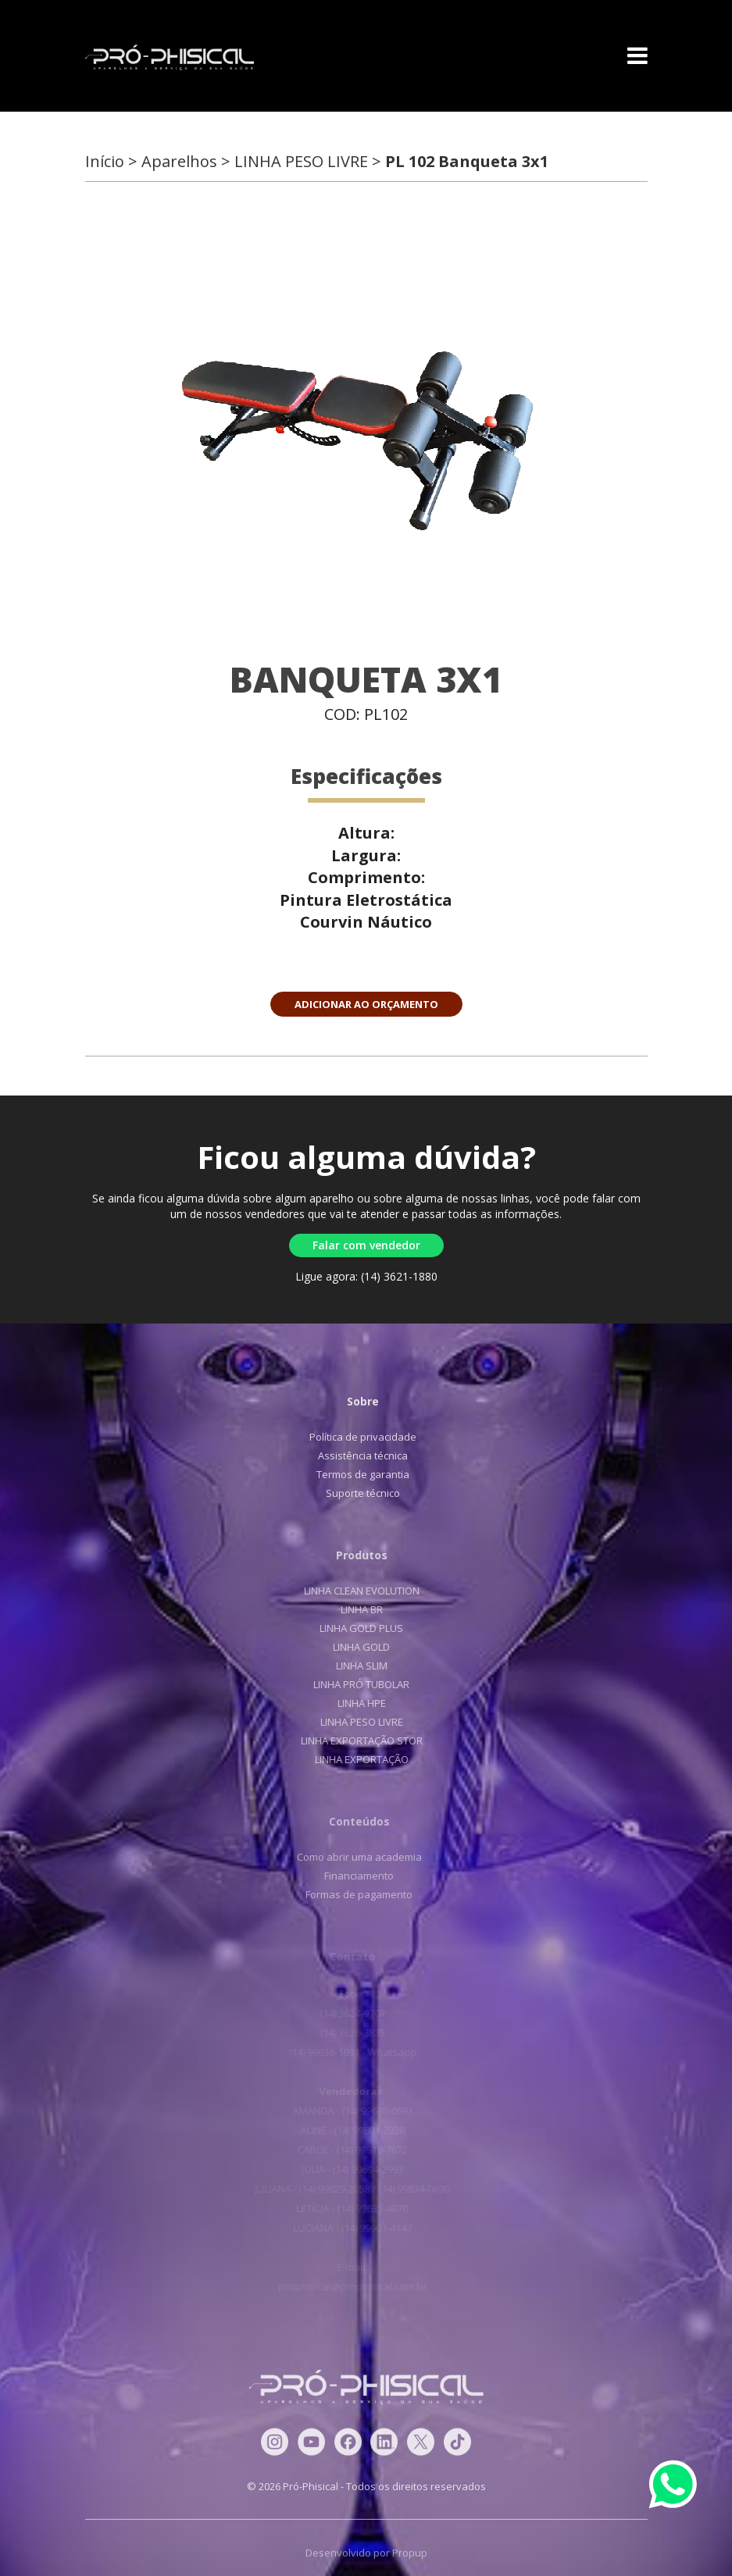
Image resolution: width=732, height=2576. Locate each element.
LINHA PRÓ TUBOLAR (353, 1684)
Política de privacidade (356, 1437)
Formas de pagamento (351, 1894)
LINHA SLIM (353, 1666)
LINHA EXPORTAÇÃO (353, 1759)
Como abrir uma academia (350, 1857)
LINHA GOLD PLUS (353, 1628)
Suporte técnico (357, 1493)
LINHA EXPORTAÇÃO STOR (353, 1740)
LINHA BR (353, 1609)
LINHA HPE (353, 1703)
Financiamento (351, 1876)
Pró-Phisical (169, 58)
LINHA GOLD (353, 1647)
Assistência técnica (357, 1455)
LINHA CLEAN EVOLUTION (353, 1591)
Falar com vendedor (366, 1245)
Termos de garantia (356, 1474)
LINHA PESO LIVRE (353, 1722)
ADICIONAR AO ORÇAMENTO (366, 1004)
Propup (409, 2560)
